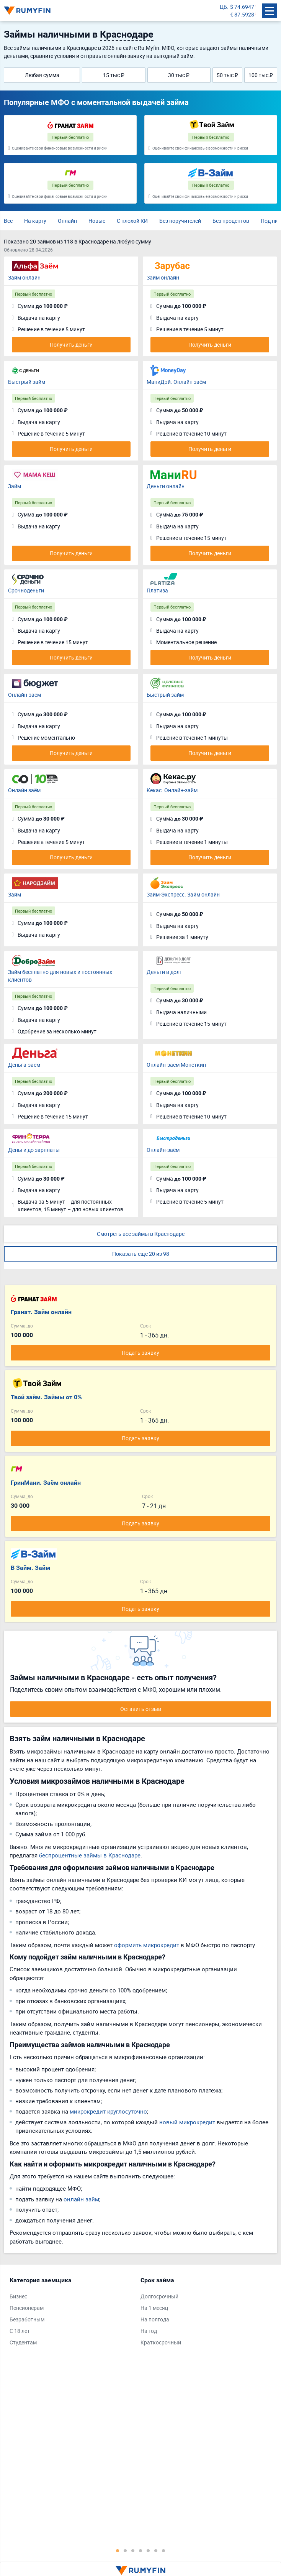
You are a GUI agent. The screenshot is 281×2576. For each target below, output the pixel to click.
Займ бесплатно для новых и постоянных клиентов (60, 975)
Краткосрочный (160, 2342)
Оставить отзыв (140, 1708)
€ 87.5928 (242, 14)
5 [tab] (148, 2550)
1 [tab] (117, 2550)
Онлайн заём (24, 790)
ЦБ (223, 6)
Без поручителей (180, 220)
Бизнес (18, 2296)
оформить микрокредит (146, 1945)
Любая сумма (42, 75)
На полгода (154, 2319)
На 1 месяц (154, 2307)
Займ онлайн (24, 277)
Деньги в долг (164, 971)
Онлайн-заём (24, 694)
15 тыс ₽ (113, 75)
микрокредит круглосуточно (108, 2111)
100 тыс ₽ (260, 75)
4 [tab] (140, 2550)
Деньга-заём (24, 1064)
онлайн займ (81, 2199)
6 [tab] (156, 2550)
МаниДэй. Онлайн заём (176, 381)
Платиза (157, 590)
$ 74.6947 (242, 6)
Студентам (23, 2342)
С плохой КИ (132, 220)
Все (8, 220)
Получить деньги (71, 344)
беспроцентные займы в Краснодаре (89, 1855)
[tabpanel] (71, 2313)
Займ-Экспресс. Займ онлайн (183, 894)
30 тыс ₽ (179, 75)
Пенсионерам (27, 2307)
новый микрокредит (187, 2122)
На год (148, 2330)
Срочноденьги (26, 590)
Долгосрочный (159, 2296)
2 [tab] (125, 2550)
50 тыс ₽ (227, 75)
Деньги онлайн (166, 486)
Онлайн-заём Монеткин (176, 1064)
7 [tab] (163, 2550)
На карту (35, 220)
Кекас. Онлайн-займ (172, 790)
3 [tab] (133, 2550)
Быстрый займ (26, 381)
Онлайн (67, 220)
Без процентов (230, 220)
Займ (14, 486)
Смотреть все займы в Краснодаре (141, 1233)
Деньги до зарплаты (34, 1149)
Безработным (27, 2319)
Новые (96, 220)
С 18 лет (20, 2330)
